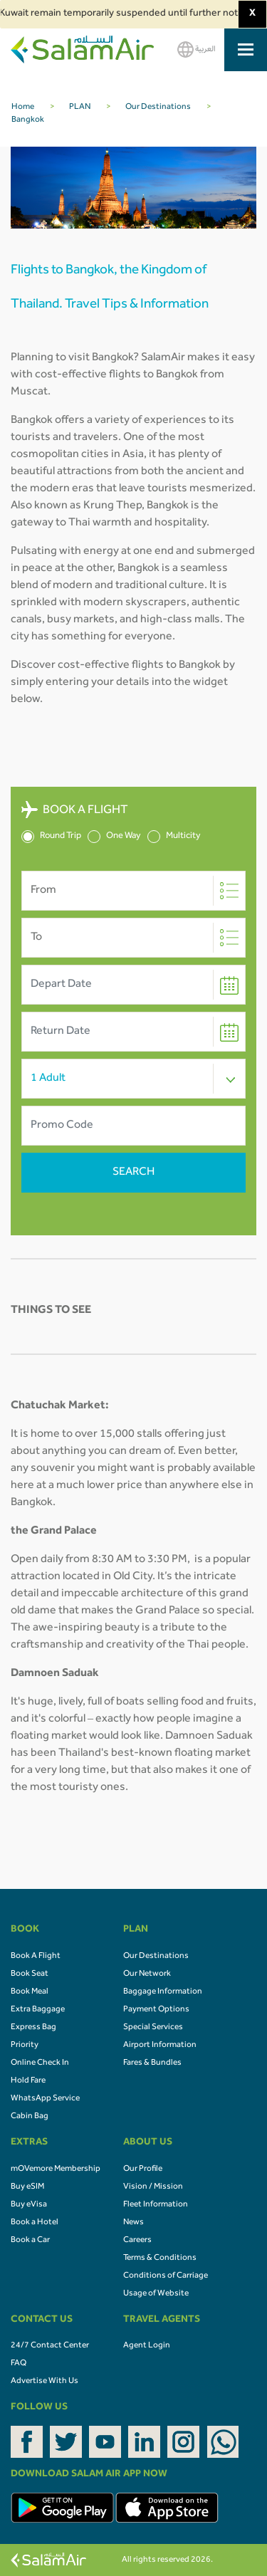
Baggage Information (162, 1992)
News (133, 2223)
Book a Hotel (34, 2223)
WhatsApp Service (45, 2099)
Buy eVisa (29, 2205)
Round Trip (51, 836)
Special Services (153, 2027)
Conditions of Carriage (165, 2276)
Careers (137, 2240)
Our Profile (142, 2169)
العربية (196, 49)
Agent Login (146, 2346)
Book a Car (30, 2240)
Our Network (147, 1974)
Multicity (174, 836)
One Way (114, 836)
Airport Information (160, 2045)
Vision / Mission (153, 2187)
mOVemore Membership (55, 2169)
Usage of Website (156, 2294)
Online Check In (40, 2063)
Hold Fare (28, 2081)
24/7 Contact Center (50, 2346)
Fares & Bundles (152, 2063)
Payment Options (156, 2010)
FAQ (18, 2364)
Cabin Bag (29, 2116)
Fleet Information (155, 2205)
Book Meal (29, 1992)
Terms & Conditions (160, 2258)
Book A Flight (36, 1956)
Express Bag (33, 2027)
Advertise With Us (44, 2381)
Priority (24, 2045)
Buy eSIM (27, 2187)
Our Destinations (156, 1956)
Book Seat (29, 1974)
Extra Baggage (38, 2010)
